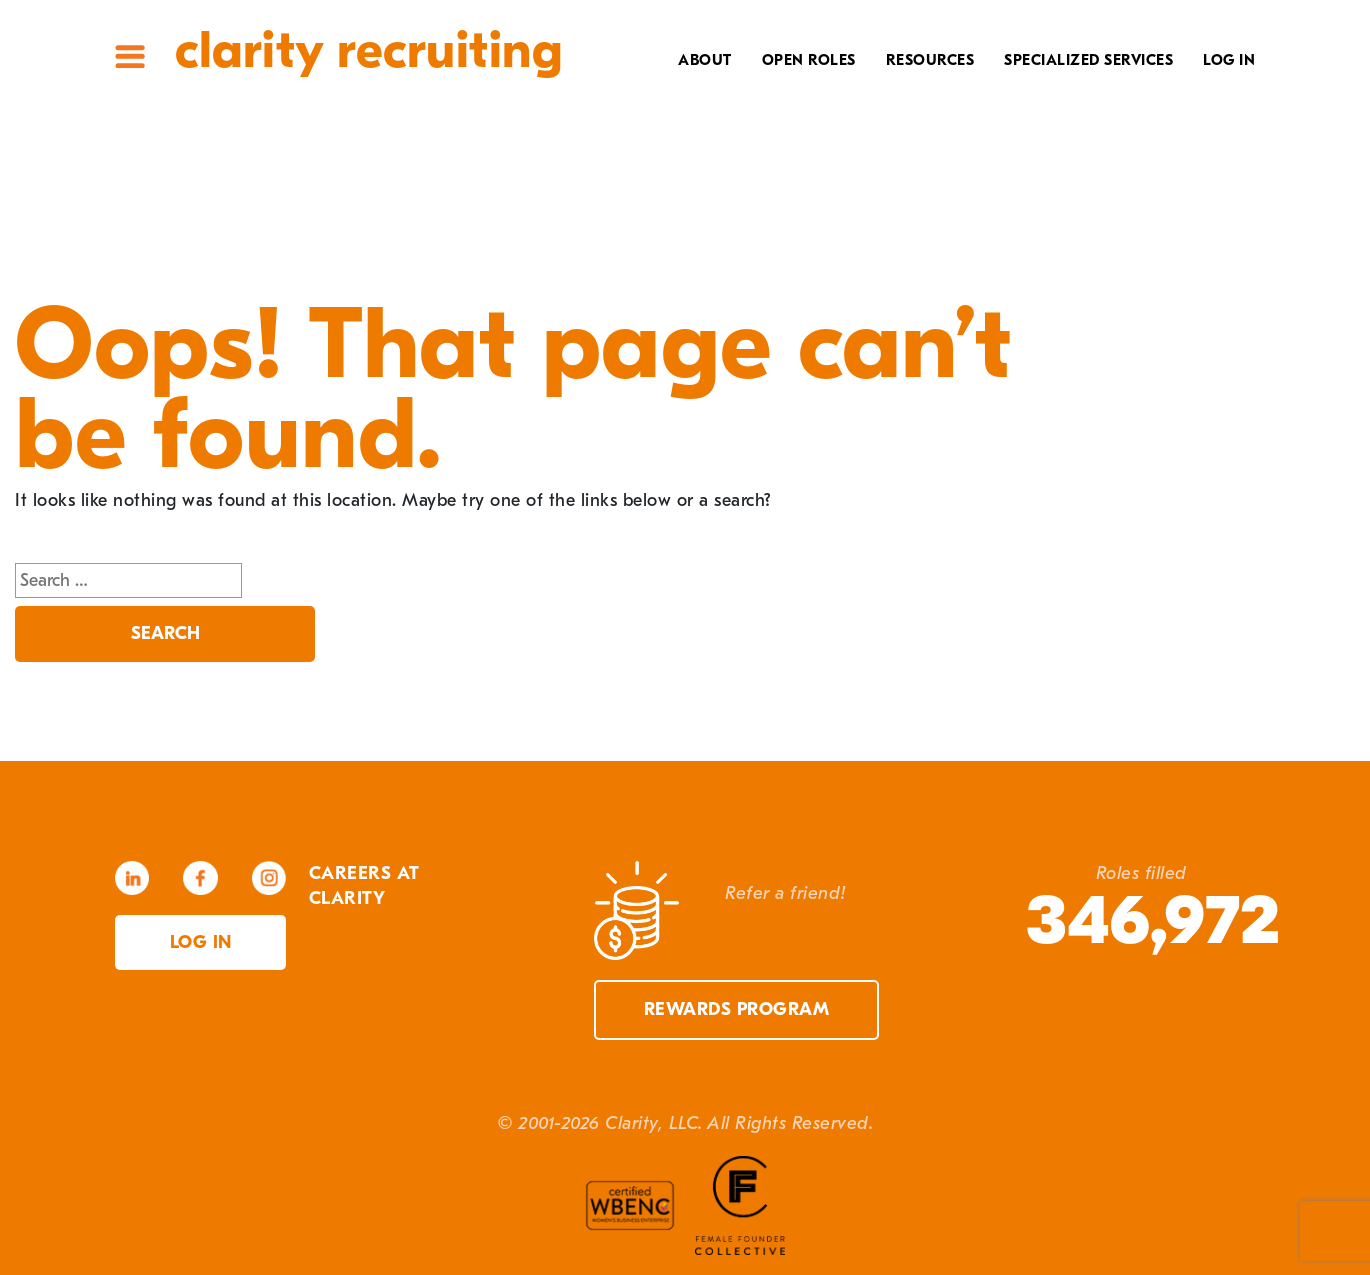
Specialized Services (1088, 60)
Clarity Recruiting (368, 50)
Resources (930, 60)
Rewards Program (737, 1009)
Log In (1229, 60)
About (705, 60)
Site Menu (130, 56)
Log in (201, 942)
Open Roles (809, 60)
